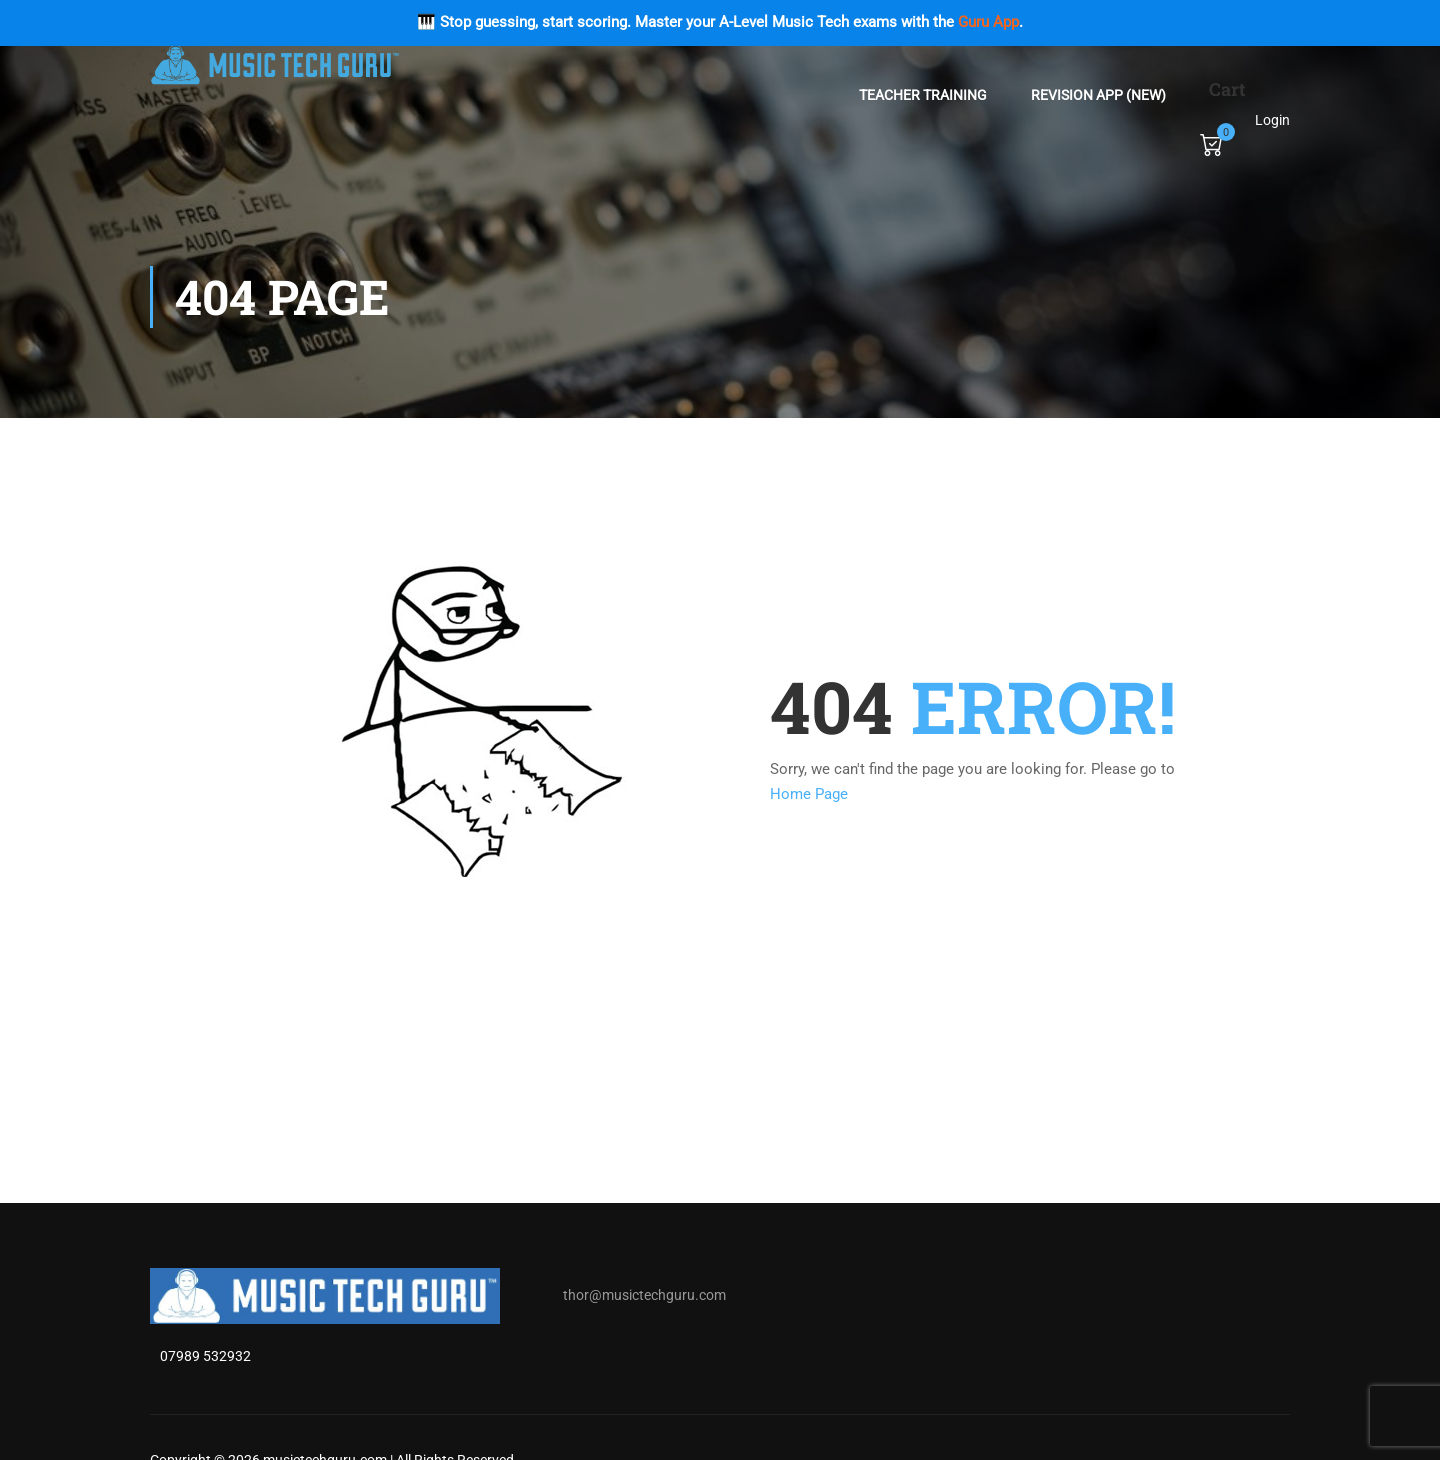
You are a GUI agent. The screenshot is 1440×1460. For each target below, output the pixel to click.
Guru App (988, 22)
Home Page (809, 794)
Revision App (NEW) (1098, 95)
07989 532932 (205, 1356)
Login (1272, 120)
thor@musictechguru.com (644, 1295)
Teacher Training (923, 95)
